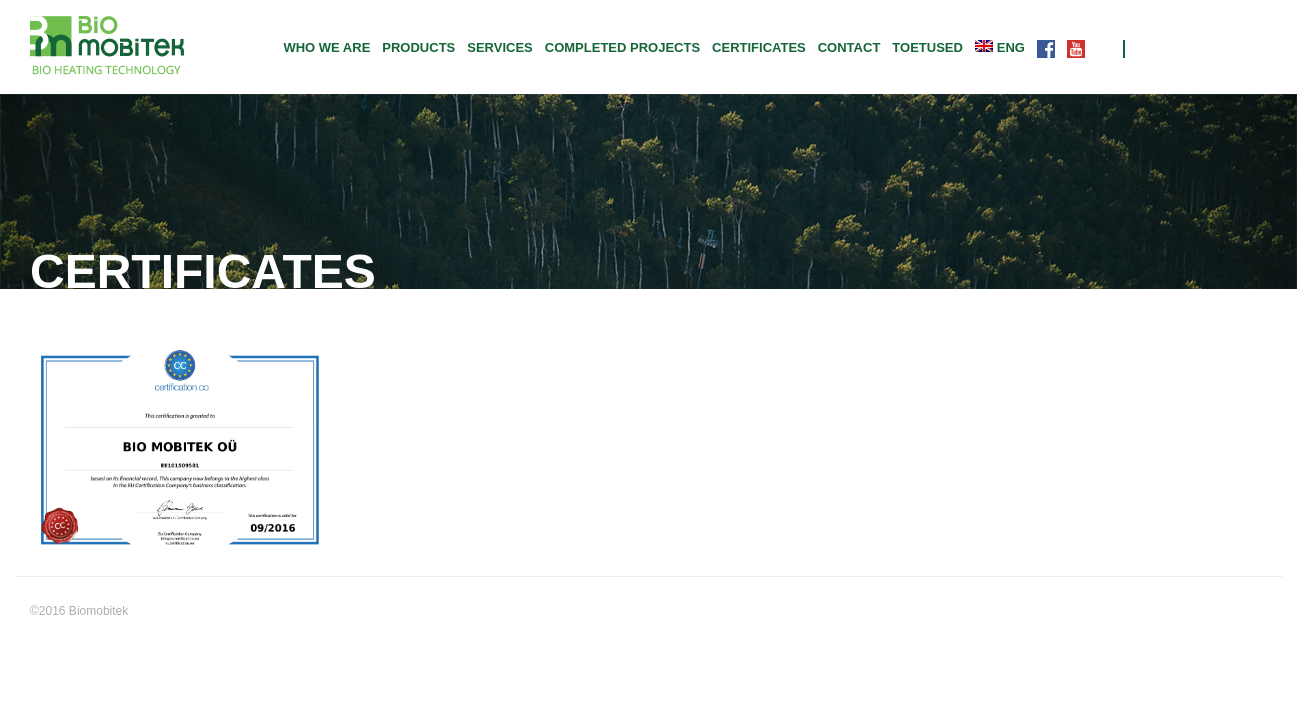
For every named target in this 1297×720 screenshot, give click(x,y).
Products (418, 47)
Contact (849, 47)
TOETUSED (927, 47)
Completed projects (622, 47)
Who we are (326, 47)
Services (500, 47)
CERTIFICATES (759, 47)
